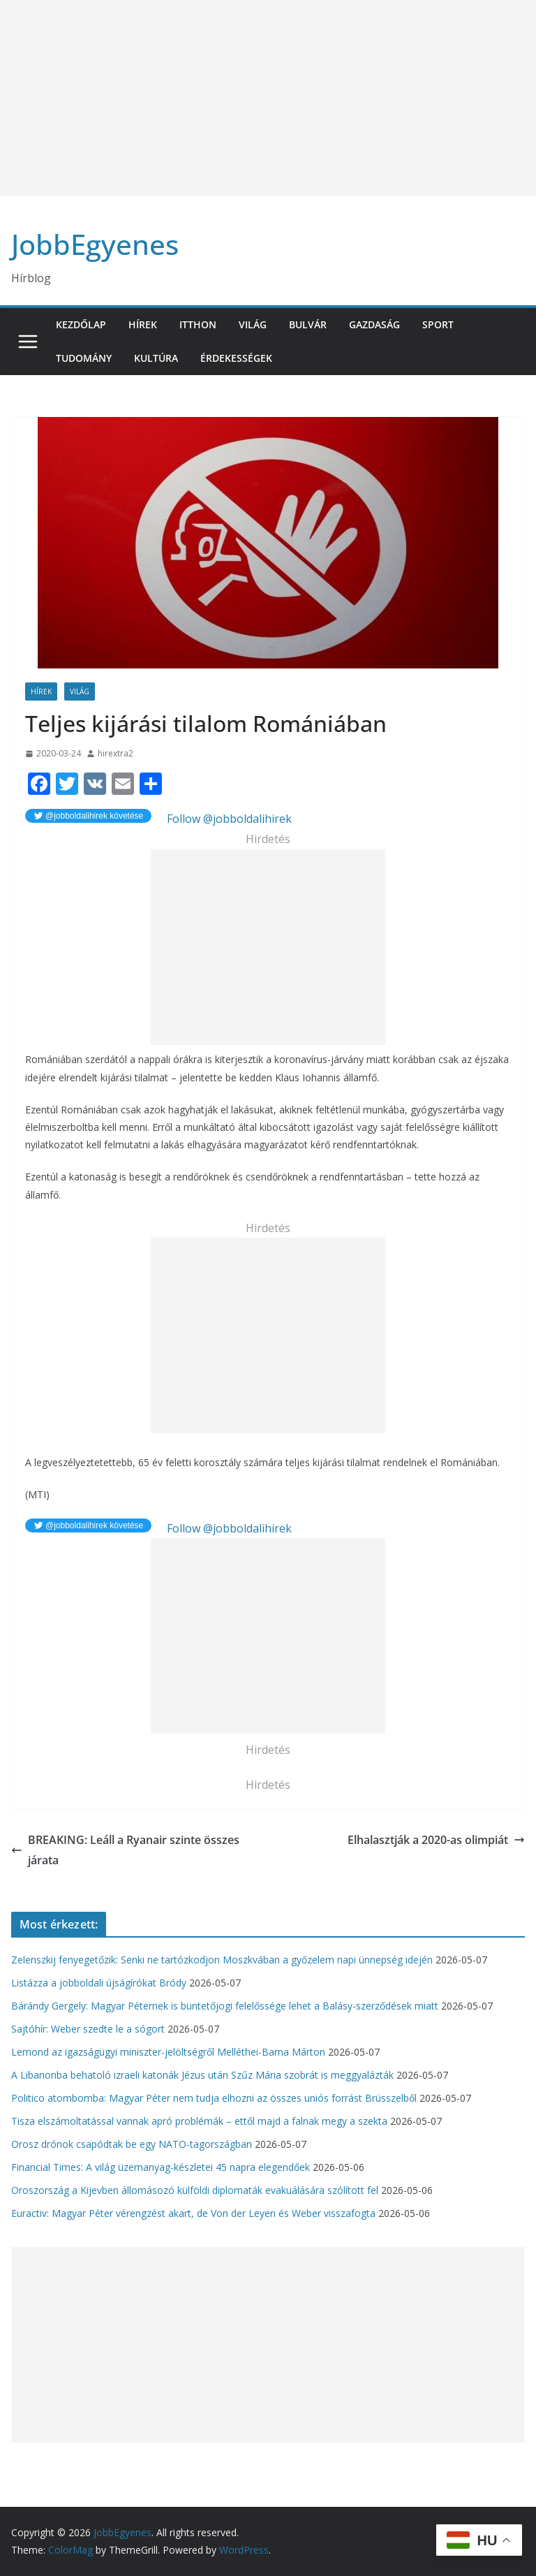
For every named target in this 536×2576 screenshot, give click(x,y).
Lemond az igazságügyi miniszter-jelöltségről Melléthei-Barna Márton (168, 2051)
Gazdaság (374, 324)
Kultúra (156, 358)
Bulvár (308, 324)
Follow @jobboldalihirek (228, 818)
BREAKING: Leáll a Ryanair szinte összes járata (125, 1850)
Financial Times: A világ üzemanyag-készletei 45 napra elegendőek (160, 2167)
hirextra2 (115, 753)
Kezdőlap (81, 324)
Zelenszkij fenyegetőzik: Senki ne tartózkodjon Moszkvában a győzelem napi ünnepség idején (222, 1959)
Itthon (197, 324)
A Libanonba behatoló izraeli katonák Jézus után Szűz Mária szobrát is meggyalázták (202, 2074)
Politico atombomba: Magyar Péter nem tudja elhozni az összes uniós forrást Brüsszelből (214, 2098)
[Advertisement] (268, 98)
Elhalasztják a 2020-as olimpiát (436, 1839)
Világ (253, 324)
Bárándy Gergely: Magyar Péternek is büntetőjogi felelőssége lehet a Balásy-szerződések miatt (224, 2005)
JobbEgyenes (95, 244)
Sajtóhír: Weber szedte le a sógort (88, 2028)
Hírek (142, 324)
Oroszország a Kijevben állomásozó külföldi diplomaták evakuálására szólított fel (194, 2190)
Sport (438, 324)
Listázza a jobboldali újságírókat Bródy (98, 1982)
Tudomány (84, 358)
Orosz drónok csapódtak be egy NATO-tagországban (131, 2144)
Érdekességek (236, 358)
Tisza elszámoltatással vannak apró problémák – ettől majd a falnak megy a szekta (199, 2121)
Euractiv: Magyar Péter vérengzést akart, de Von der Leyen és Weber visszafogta (193, 2213)
